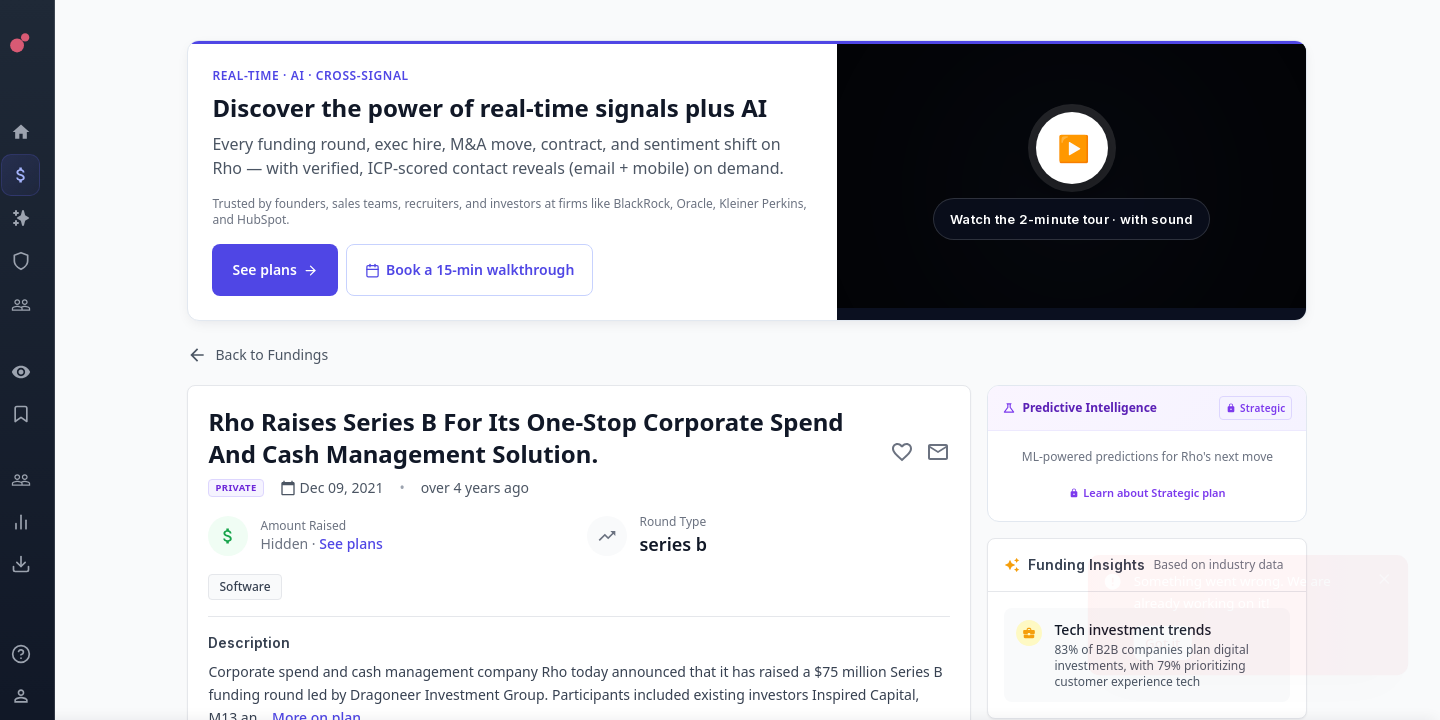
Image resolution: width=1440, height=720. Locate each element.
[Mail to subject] (947, 452)
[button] (1080, 176)
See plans (283, 269)
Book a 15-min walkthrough (477, 269)
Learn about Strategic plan (1156, 492)
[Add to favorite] (911, 452)
